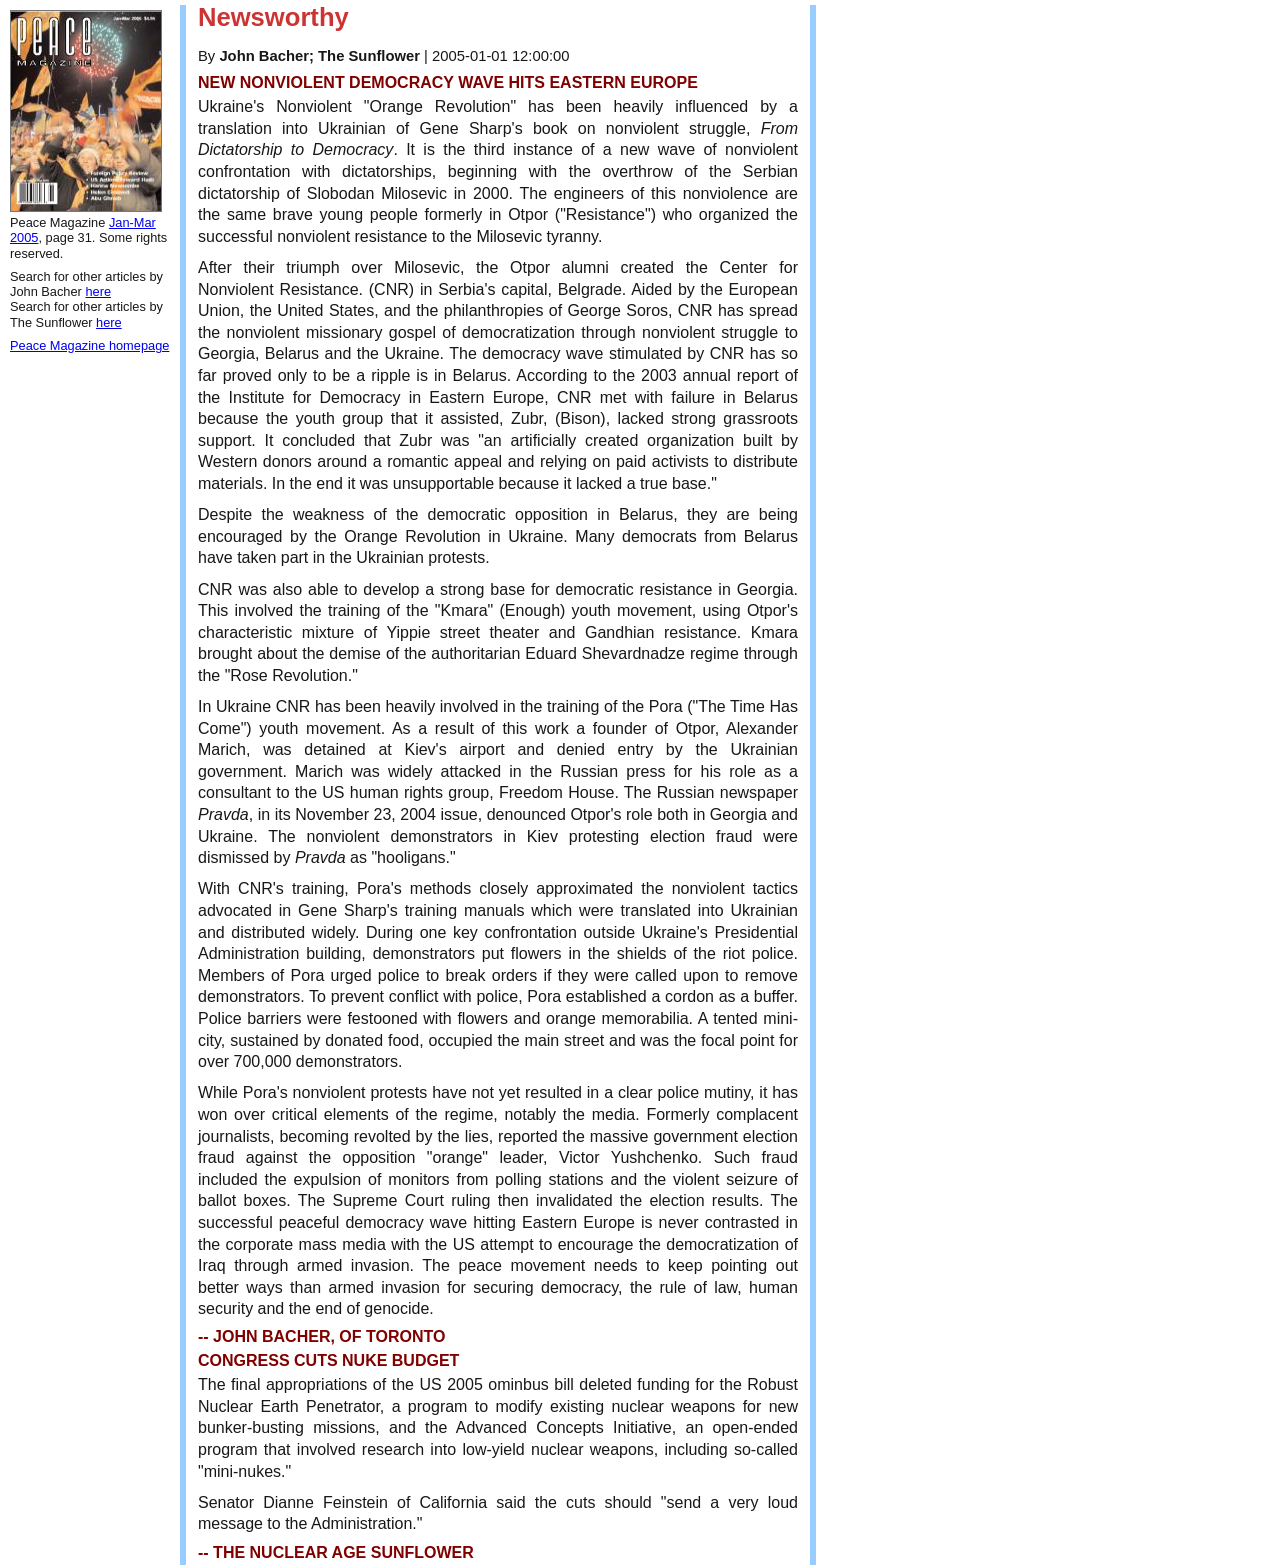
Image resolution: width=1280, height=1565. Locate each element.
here (98, 291)
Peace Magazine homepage (89, 345)
